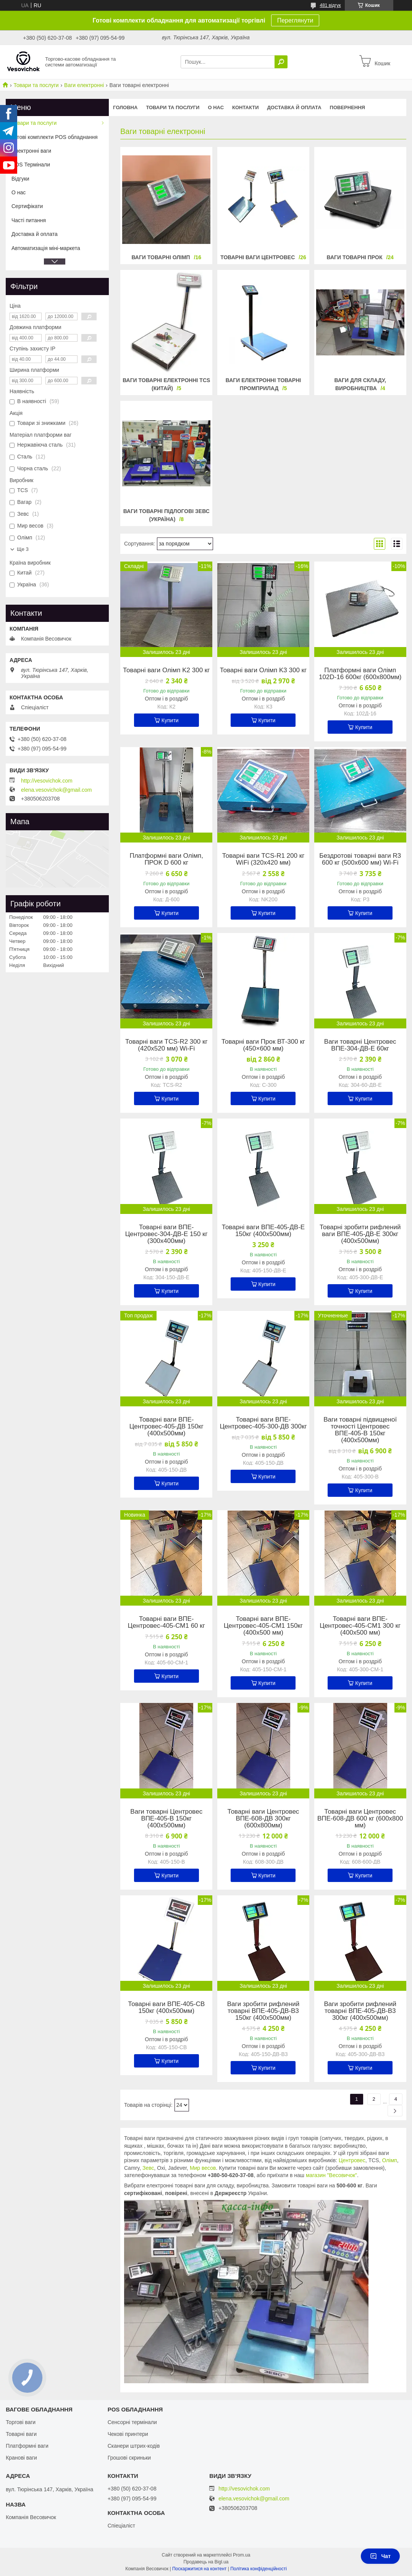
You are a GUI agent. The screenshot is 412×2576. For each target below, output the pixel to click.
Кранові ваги (21, 2458)
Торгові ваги (21, 2422)
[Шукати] (281, 61)
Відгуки (20, 179)
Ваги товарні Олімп (160, 257)
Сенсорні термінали (132, 2422)
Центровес (352, 2160)
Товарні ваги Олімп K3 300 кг (263, 670)
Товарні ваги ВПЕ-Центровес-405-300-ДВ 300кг (263, 1423)
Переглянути (295, 20)
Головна (125, 107)
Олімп (389, 2160)
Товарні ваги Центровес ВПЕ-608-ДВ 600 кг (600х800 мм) (360, 1818)
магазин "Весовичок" (331, 2175)
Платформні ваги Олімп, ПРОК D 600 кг (166, 859)
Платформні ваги (27, 2446)
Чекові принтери (128, 2434)
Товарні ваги (21, 2434)
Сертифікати (27, 206)
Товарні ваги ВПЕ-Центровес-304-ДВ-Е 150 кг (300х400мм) (166, 1234)
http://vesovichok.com (47, 781)
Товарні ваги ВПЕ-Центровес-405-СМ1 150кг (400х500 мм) (263, 1626)
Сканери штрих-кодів (134, 2446)
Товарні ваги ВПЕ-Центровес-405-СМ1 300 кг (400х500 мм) (360, 1626)
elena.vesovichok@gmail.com (56, 790)
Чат (380, 2556)
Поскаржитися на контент (199, 2568)
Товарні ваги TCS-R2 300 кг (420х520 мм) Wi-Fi (166, 1045)
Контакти (245, 107)
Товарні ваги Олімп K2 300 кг (166, 670)
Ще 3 (23, 549)
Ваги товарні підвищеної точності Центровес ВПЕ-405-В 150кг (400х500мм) (360, 1430)
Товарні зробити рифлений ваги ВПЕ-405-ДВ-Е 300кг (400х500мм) (360, 1234)
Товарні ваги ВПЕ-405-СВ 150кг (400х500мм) (166, 2007)
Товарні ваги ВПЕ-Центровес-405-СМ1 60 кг (166, 1622)
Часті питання (28, 220)
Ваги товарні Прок (355, 257)
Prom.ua (241, 2555)
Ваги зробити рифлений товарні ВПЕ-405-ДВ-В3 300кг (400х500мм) (360, 2011)
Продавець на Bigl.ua (205, 2562)
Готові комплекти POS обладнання (54, 137)
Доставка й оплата (294, 107)
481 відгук (330, 5)
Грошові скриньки (129, 2458)
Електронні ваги (31, 151)
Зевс (148, 2168)
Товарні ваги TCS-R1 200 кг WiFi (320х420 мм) (263, 859)
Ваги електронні (84, 85)
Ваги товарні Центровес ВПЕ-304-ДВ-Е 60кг (360, 1045)
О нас (216, 107)
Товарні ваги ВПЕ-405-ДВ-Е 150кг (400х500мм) (263, 1231)
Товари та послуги (35, 85)
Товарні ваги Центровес (257, 257)
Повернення (347, 107)
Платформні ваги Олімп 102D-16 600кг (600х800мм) (360, 674)
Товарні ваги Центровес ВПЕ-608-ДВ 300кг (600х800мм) (263, 1818)
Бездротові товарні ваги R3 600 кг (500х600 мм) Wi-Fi (360, 859)
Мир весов (203, 2168)
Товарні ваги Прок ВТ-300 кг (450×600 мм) (263, 1045)
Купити (170, 720)
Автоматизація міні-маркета (45, 248)
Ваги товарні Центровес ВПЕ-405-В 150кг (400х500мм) (166, 1818)
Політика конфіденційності (258, 2568)
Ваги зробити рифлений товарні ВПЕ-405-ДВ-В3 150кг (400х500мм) (263, 2011)
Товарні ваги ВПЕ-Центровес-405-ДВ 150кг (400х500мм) (166, 1426)
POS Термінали (30, 164)
